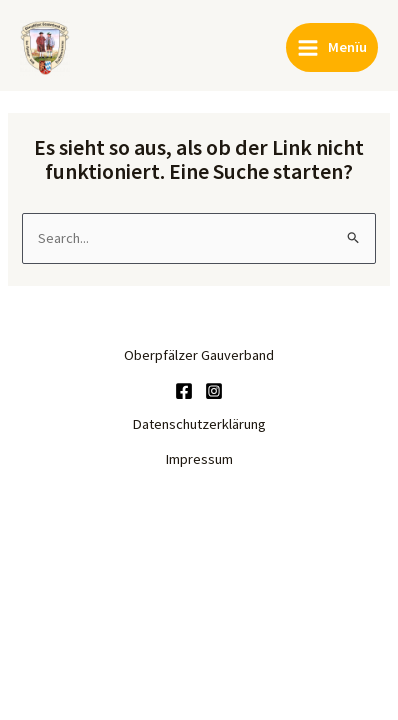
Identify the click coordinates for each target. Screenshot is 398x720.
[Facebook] (184, 391)
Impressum (199, 459)
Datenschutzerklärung (199, 424)
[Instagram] (214, 391)
